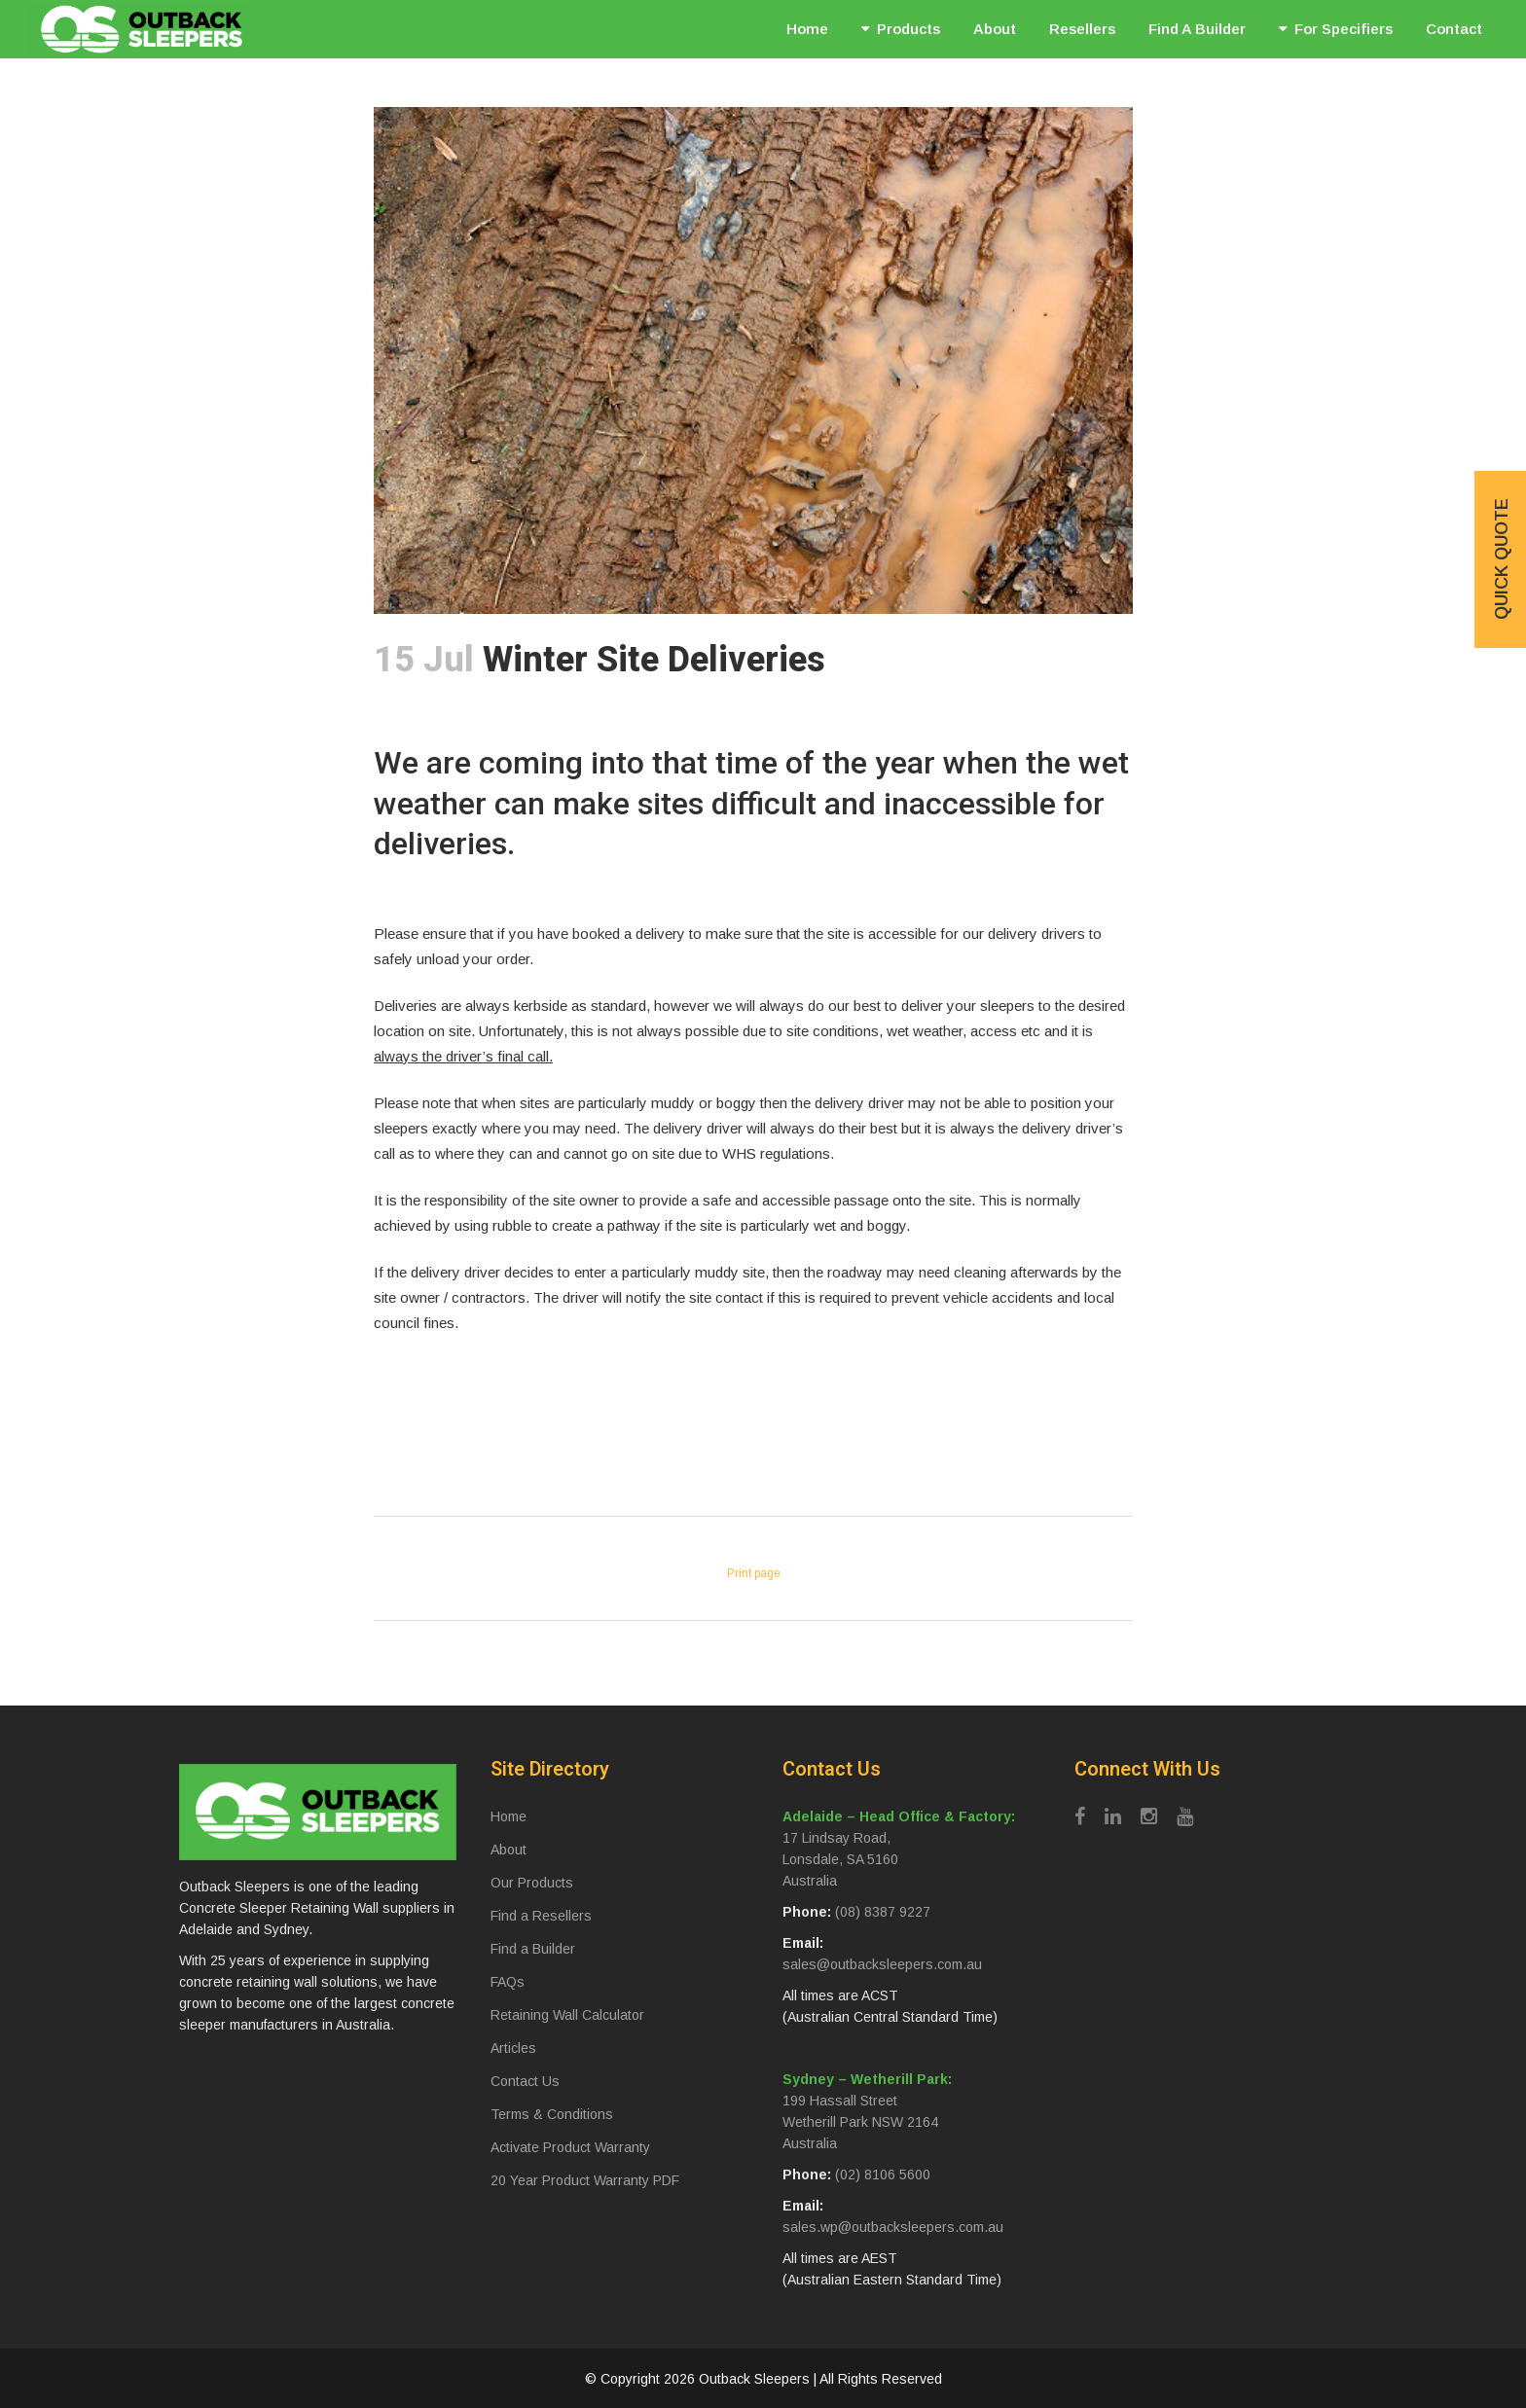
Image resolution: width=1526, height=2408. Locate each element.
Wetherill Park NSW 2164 (860, 2122)
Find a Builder (532, 1949)
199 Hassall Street (839, 2100)
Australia (809, 1880)
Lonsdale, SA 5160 (840, 1859)
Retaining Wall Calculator (567, 2015)
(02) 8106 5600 (882, 2174)
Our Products (531, 1882)
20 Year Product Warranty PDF (584, 2180)
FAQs (507, 1982)
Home (508, 1816)
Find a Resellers (541, 1915)
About (508, 1849)
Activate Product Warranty (570, 2147)
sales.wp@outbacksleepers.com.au (892, 2227)
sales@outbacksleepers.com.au (882, 1964)
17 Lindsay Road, (836, 1838)
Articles (513, 2048)
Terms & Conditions (551, 2114)
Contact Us (525, 2081)
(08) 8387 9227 (882, 1912)
